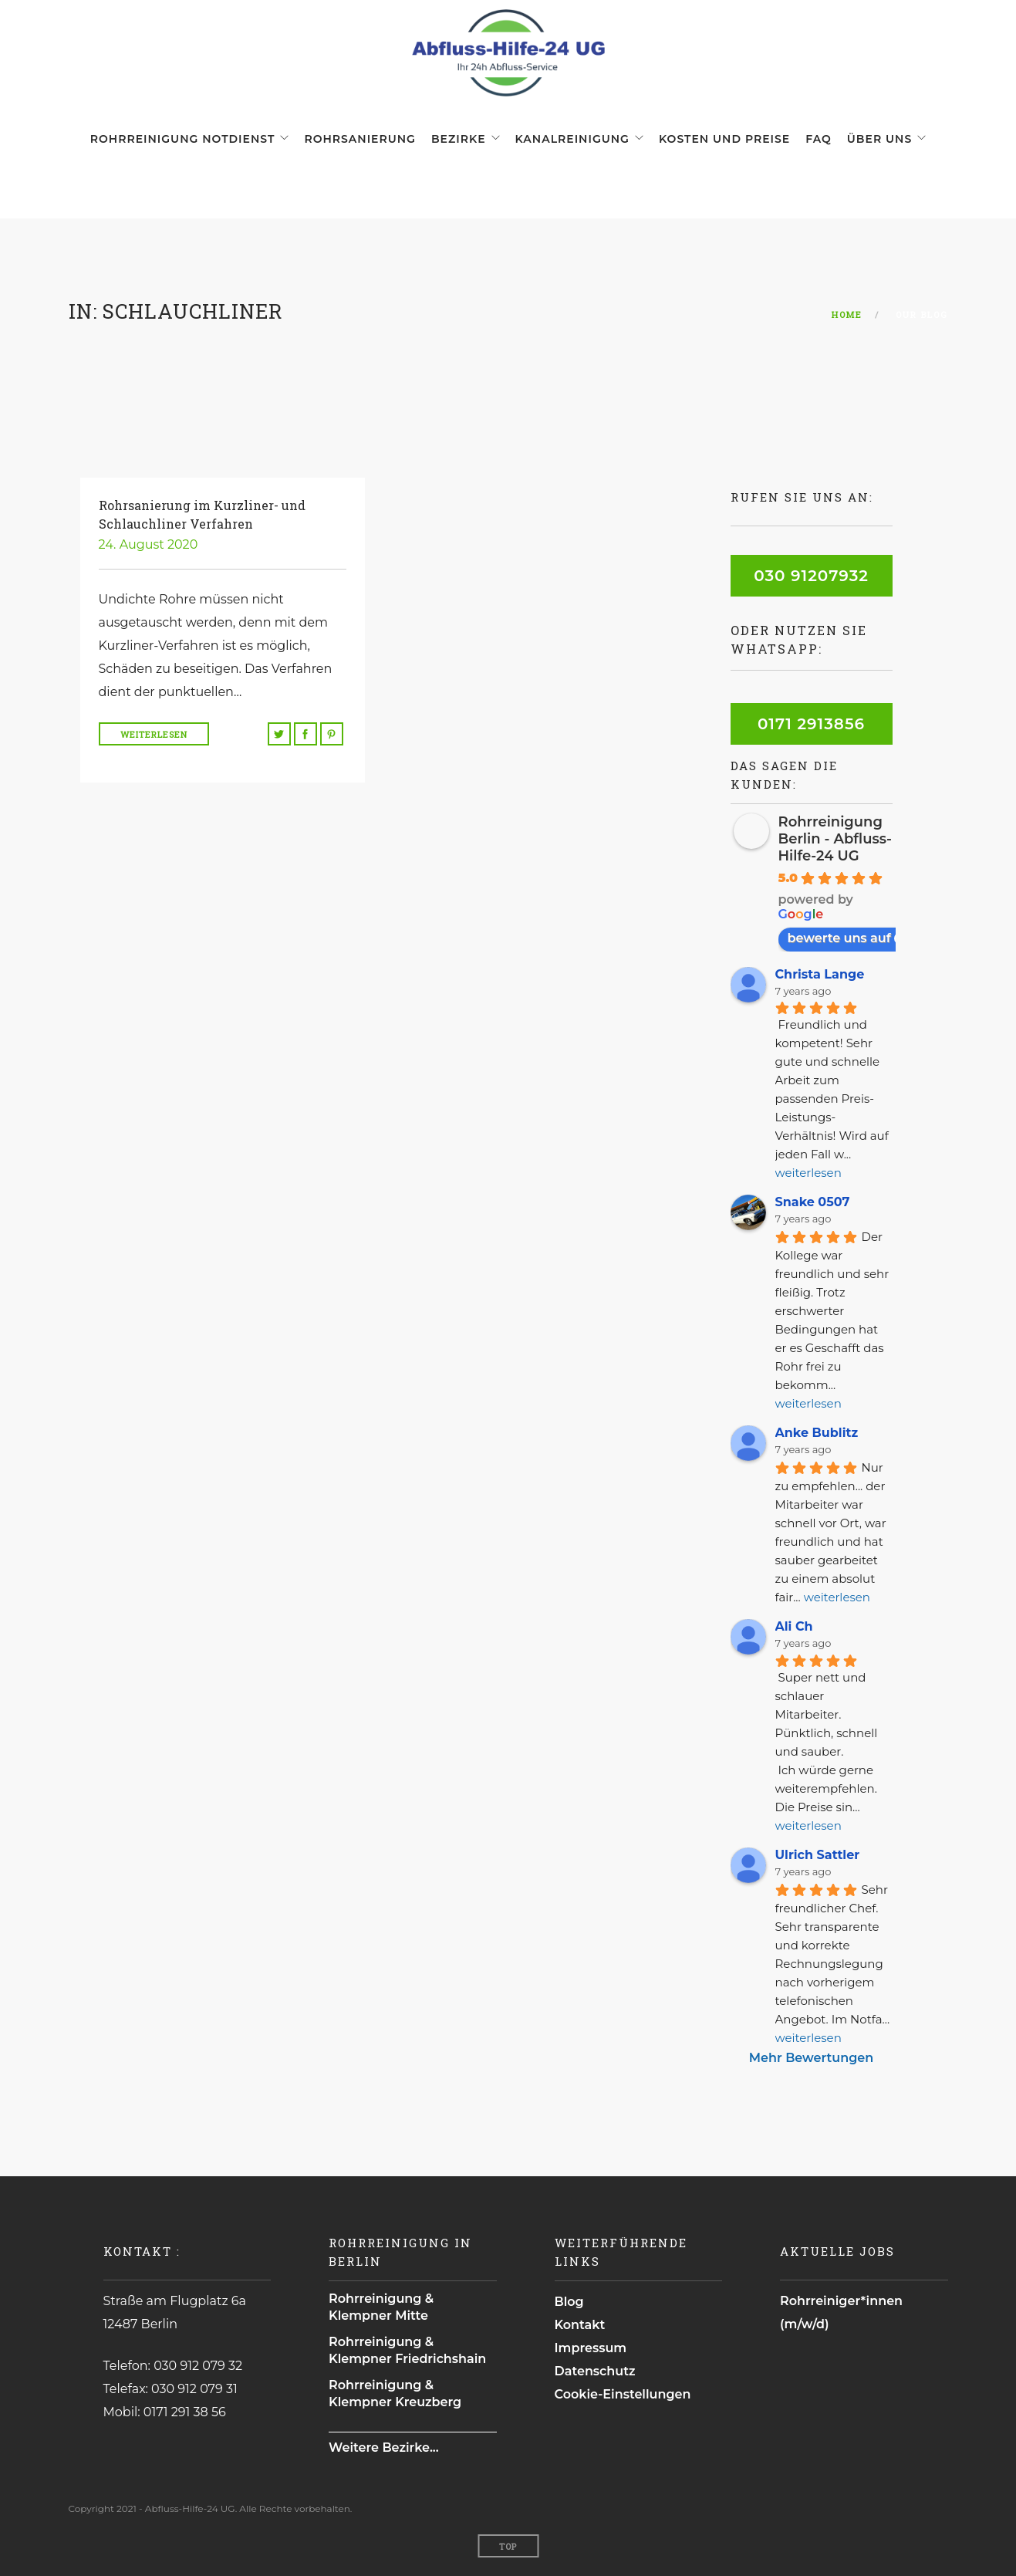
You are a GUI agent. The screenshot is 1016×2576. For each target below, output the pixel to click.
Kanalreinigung (572, 139)
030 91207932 (811, 575)
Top (508, 2546)
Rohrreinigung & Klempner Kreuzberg (395, 2393)
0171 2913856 (811, 724)
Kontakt (580, 2324)
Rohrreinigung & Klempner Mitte (381, 2307)
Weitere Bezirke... (384, 2447)
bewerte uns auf (847, 938)
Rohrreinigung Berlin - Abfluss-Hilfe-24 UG (835, 838)
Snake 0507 (812, 1202)
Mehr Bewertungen (811, 2057)
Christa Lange (820, 974)
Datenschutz (595, 2371)
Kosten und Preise (724, 139)
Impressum (591, 2348)
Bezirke (458, 139)
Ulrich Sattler (817, 1854)
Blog (569, 2301)
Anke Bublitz (817, 1432)
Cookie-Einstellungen (623, 2394)
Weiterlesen (153, 734)
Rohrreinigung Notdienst (182, 139)
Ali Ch (794, 1626)
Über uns (879, 139)
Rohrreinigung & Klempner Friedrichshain (407, 2350)
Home (847, 314)
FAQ (818, 139)
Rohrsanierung (360, 139)
